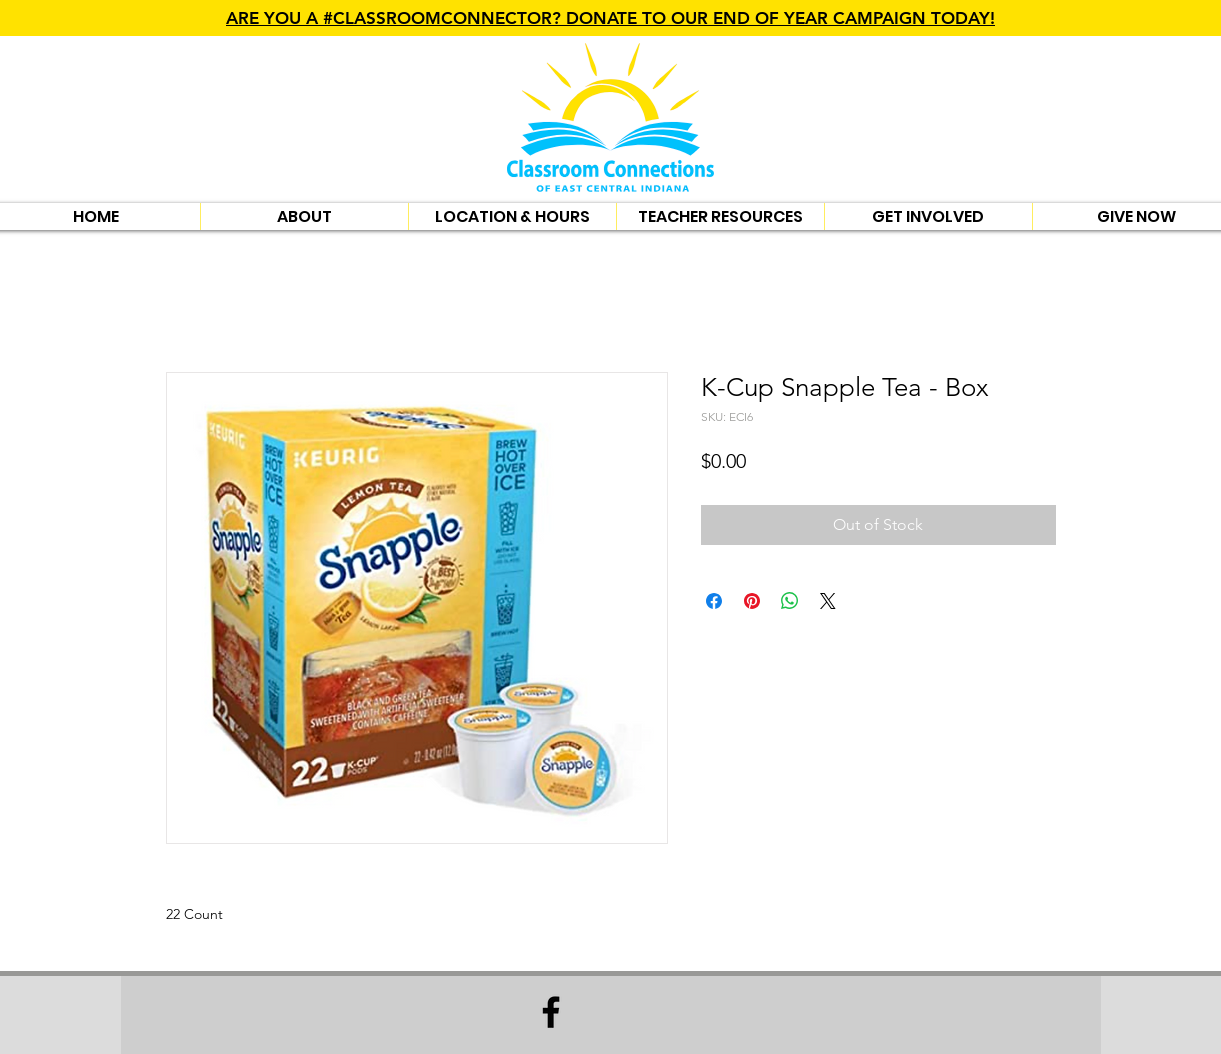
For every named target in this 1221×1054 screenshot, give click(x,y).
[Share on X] (828, 601)
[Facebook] (551, 1012)
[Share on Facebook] (714, 601)
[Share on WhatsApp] (790, 601)
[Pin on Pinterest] (752, 601)
